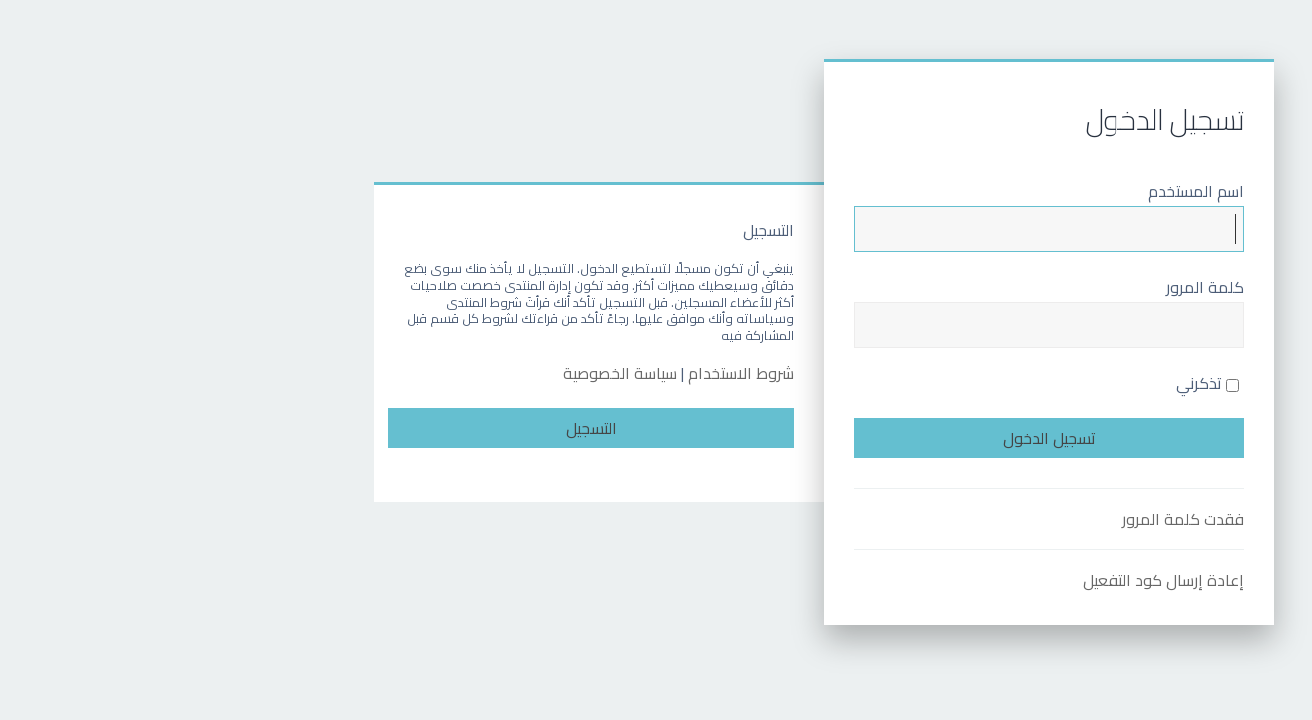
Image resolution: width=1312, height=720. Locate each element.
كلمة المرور (1037, 287)
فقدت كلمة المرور (1015, 519)
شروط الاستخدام (573, 373)
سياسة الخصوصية (452, 373)
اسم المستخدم (1028, 191)
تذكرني (1039, 383)
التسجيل (423, 428)
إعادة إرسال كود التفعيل (995, 580)
